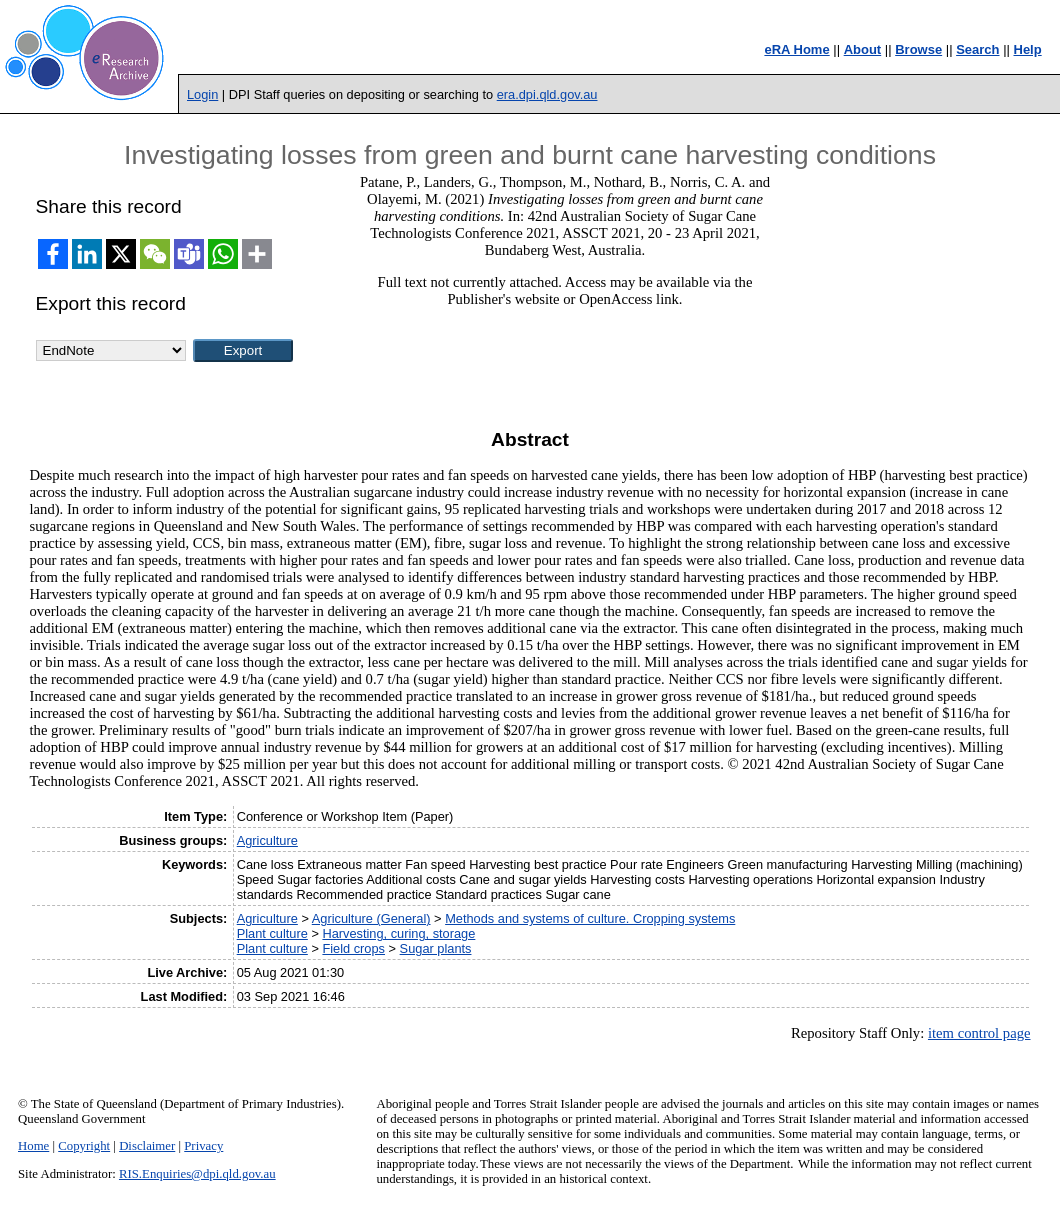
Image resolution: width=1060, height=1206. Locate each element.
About (863, 49)
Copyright (84, 1146)
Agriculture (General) (371, 918)
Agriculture (267, 840)
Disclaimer (147, 1146)
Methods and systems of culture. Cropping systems (590, 918)
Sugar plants (436, 948)
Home (33, 1146)
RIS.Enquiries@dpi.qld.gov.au (197, 1174)
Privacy (203, 1146)
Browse (918, 49)
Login (202, 94)
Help (1028, 49)
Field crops (353, 948)
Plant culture (272, 933)
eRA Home (796, 49)
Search (977, 49)
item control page (979, 1033)
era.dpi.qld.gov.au (547, 94)
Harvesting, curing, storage (398, 933)
